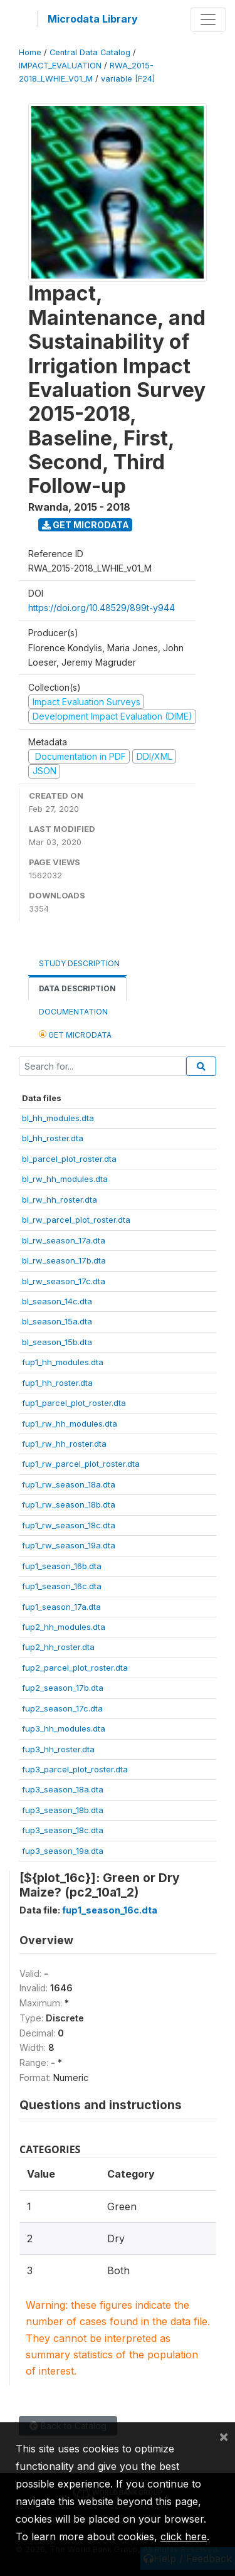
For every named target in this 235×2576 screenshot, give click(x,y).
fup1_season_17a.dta (61, 1607)
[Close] (224, 2436)
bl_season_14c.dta (57, 1301)
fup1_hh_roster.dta (57, 1383)
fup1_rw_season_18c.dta (68, 1525)
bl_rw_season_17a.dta (63, 1240)
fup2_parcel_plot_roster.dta (75, 1668)
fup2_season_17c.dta (62, 1708)
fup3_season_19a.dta (62, 1851)
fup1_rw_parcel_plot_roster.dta (81, 1464)
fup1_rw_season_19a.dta (68, 1545)
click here (183, 2536)
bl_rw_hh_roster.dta (59, 1200)
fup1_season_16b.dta (62, 1566)
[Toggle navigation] (208, 19)
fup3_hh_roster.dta (58, 1749)
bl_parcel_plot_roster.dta (69, 1159)
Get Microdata (85, 524)
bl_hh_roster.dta (52, 1138)
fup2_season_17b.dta (62, 1688)
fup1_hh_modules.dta (62, 1362)
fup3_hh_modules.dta (63, 1728)
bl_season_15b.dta (57, 1342)
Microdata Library (93, 19)
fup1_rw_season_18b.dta (68, 1504)
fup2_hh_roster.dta (58, 1647)
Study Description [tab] (79, 963)
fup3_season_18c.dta (62, 1830)
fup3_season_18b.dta (62, 1810)
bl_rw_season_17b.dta (64, 1260)
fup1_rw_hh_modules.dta (69, 1423)
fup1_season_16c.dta (62, 1586)
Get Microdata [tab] (75, 1034)
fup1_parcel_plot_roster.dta (74, 1403)
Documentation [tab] (73, 1011)
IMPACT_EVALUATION (60, 65)
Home (30, 52)
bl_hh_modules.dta (58, 1118)
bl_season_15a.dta (57, 1321)
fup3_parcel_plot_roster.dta (75, 1769)
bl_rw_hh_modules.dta (65, 1179)
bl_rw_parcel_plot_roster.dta (76, 1220)
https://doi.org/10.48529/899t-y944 (101, 607)
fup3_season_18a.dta (62, 1789)
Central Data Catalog (90, 52)
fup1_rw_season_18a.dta (68, 1484)
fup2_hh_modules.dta (63, 1627)
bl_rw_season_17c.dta (63, 1281)
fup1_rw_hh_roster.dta (64, 1444)
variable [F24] (128, 78)
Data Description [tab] (77, 988)
